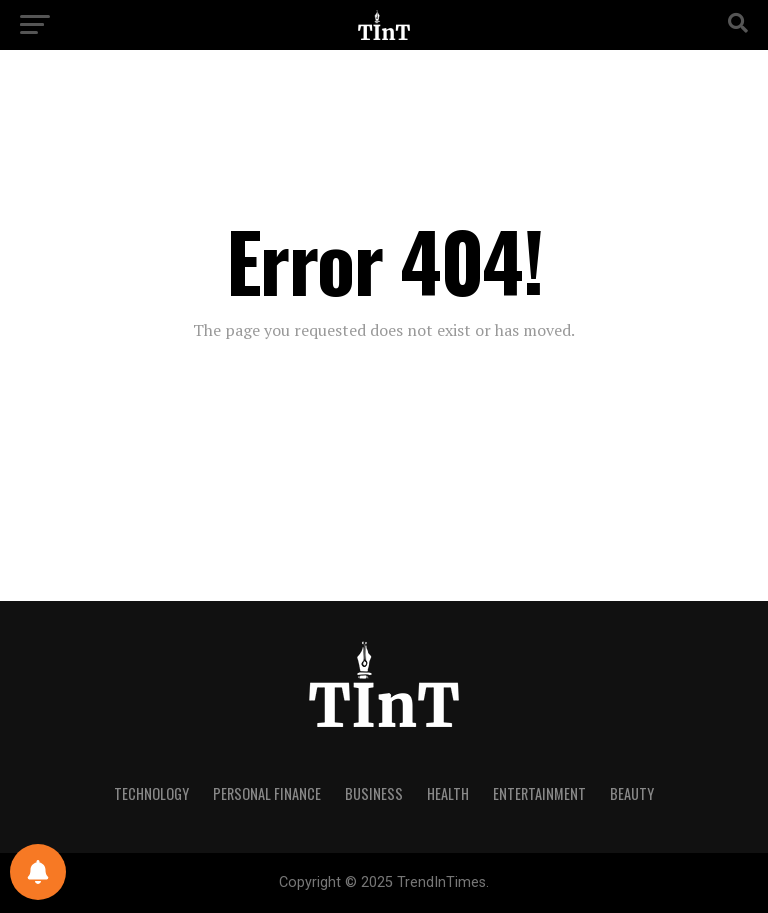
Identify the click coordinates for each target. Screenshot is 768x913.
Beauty (632, 793)
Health (448, 793)
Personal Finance (267, 793)
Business (374, 793)
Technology (151, 793)
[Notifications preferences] (38, 872)
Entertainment (539, 793)
